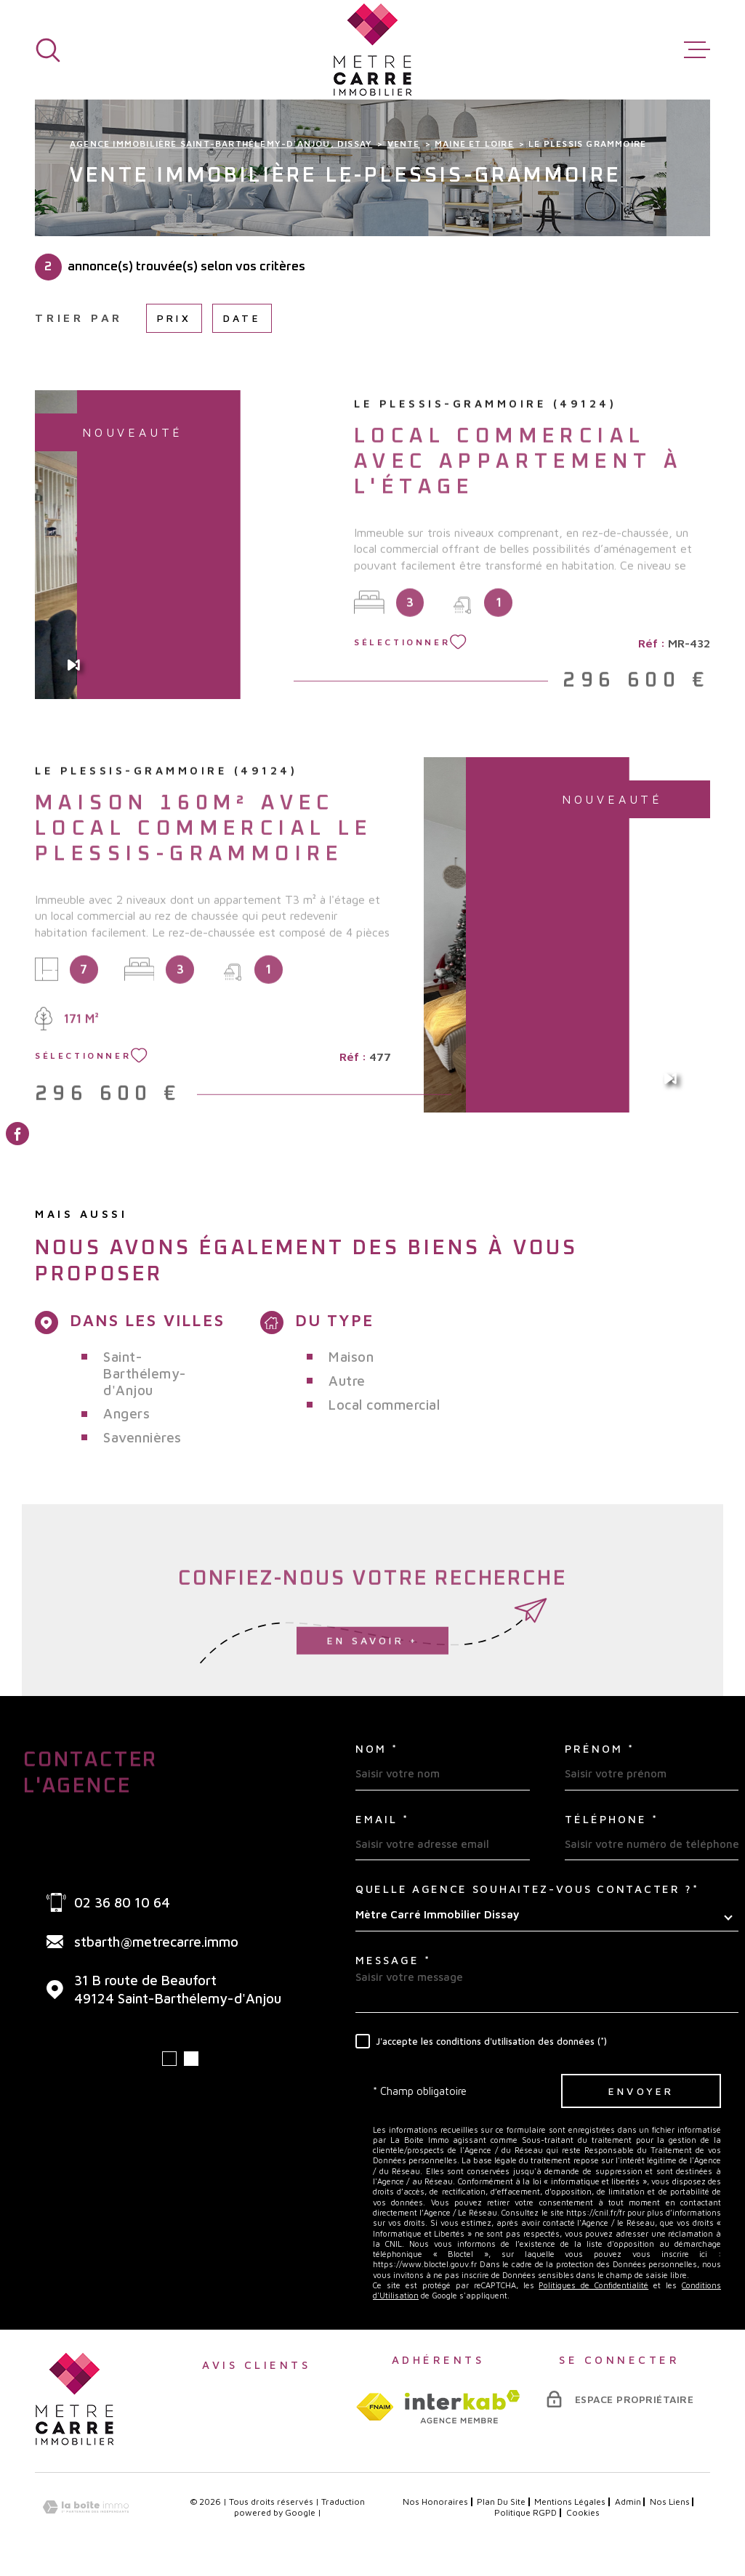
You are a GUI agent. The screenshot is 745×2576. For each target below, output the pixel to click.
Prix (174, 318)
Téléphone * (612, 1819)
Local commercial (384, 1405)
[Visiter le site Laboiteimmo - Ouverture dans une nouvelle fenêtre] (86, 2507)
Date (242, 318)
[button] (169, 2058)
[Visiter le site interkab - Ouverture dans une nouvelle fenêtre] (462, 2406)
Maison (351, 1357)
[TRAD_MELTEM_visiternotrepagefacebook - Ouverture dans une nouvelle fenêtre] (17, 1133)
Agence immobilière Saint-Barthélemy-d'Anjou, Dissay (221, 143)
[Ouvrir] (48, 50)
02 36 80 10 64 (122, 1902)
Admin (628, 2501)
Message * (393, 1960)
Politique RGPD (525, 2512)
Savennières (142, 1437)
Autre (347, 1381)
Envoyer (641, 2091)
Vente (403, 143)
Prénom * (600, 1748)
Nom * (376, 1748)
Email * (382, 1819)
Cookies (583, 2512)
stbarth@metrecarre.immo (156, 1942)
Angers (126, 1413)
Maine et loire (474, 143)
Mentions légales (569, 2501)
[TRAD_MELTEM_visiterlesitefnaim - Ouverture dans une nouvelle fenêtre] (374, 2406)
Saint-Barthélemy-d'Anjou (145, 1373)
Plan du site (501, 2501)
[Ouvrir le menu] (697, 50)
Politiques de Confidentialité (593, 2285)
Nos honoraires (435, 2501)
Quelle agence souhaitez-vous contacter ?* (527, 1888)
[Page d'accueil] (372, 50)
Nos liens (670, 2501)
